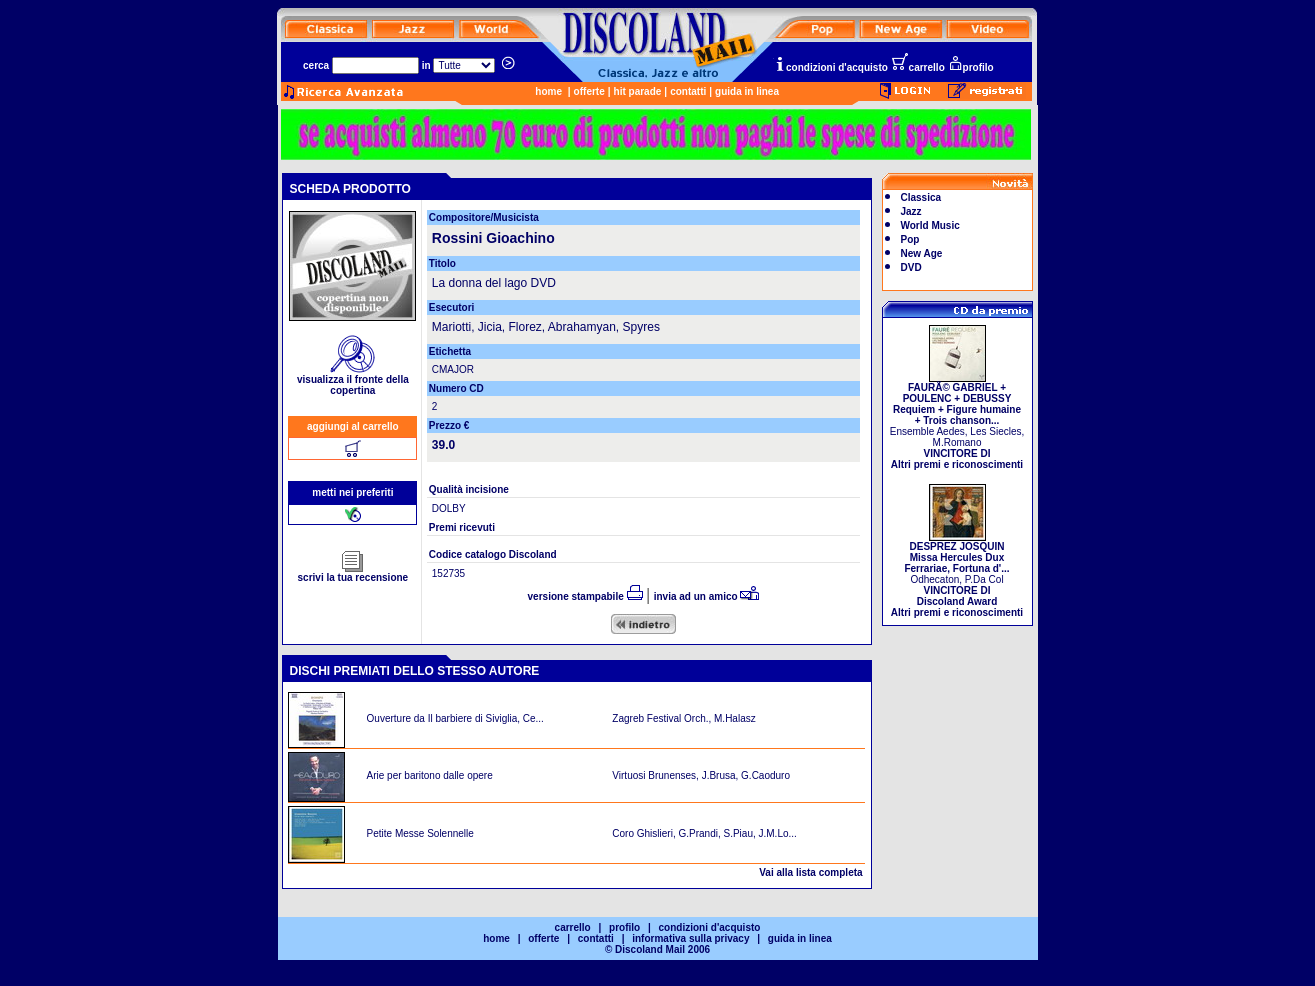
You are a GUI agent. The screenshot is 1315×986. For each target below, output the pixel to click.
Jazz (911, 211)
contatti (688, 91)
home (548, 91)
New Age (922, 253)
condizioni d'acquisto (831, 67)
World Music (930, 225)
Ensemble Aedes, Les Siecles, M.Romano (957, 421)
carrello (918, 67)
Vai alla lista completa (810, 872)
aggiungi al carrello (353, 426)
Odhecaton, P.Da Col (957, 575)
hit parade (638, 91)
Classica (921, 197)
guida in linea (747, 91)
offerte (589, 91)
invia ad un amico (707, 596)
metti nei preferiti (352, 492)
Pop (910, 239)
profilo (971, 67)
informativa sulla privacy (690, 938)
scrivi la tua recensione (353, 573)
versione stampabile (585, 596)
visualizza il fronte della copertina (353, 380)
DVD (911, 267)
